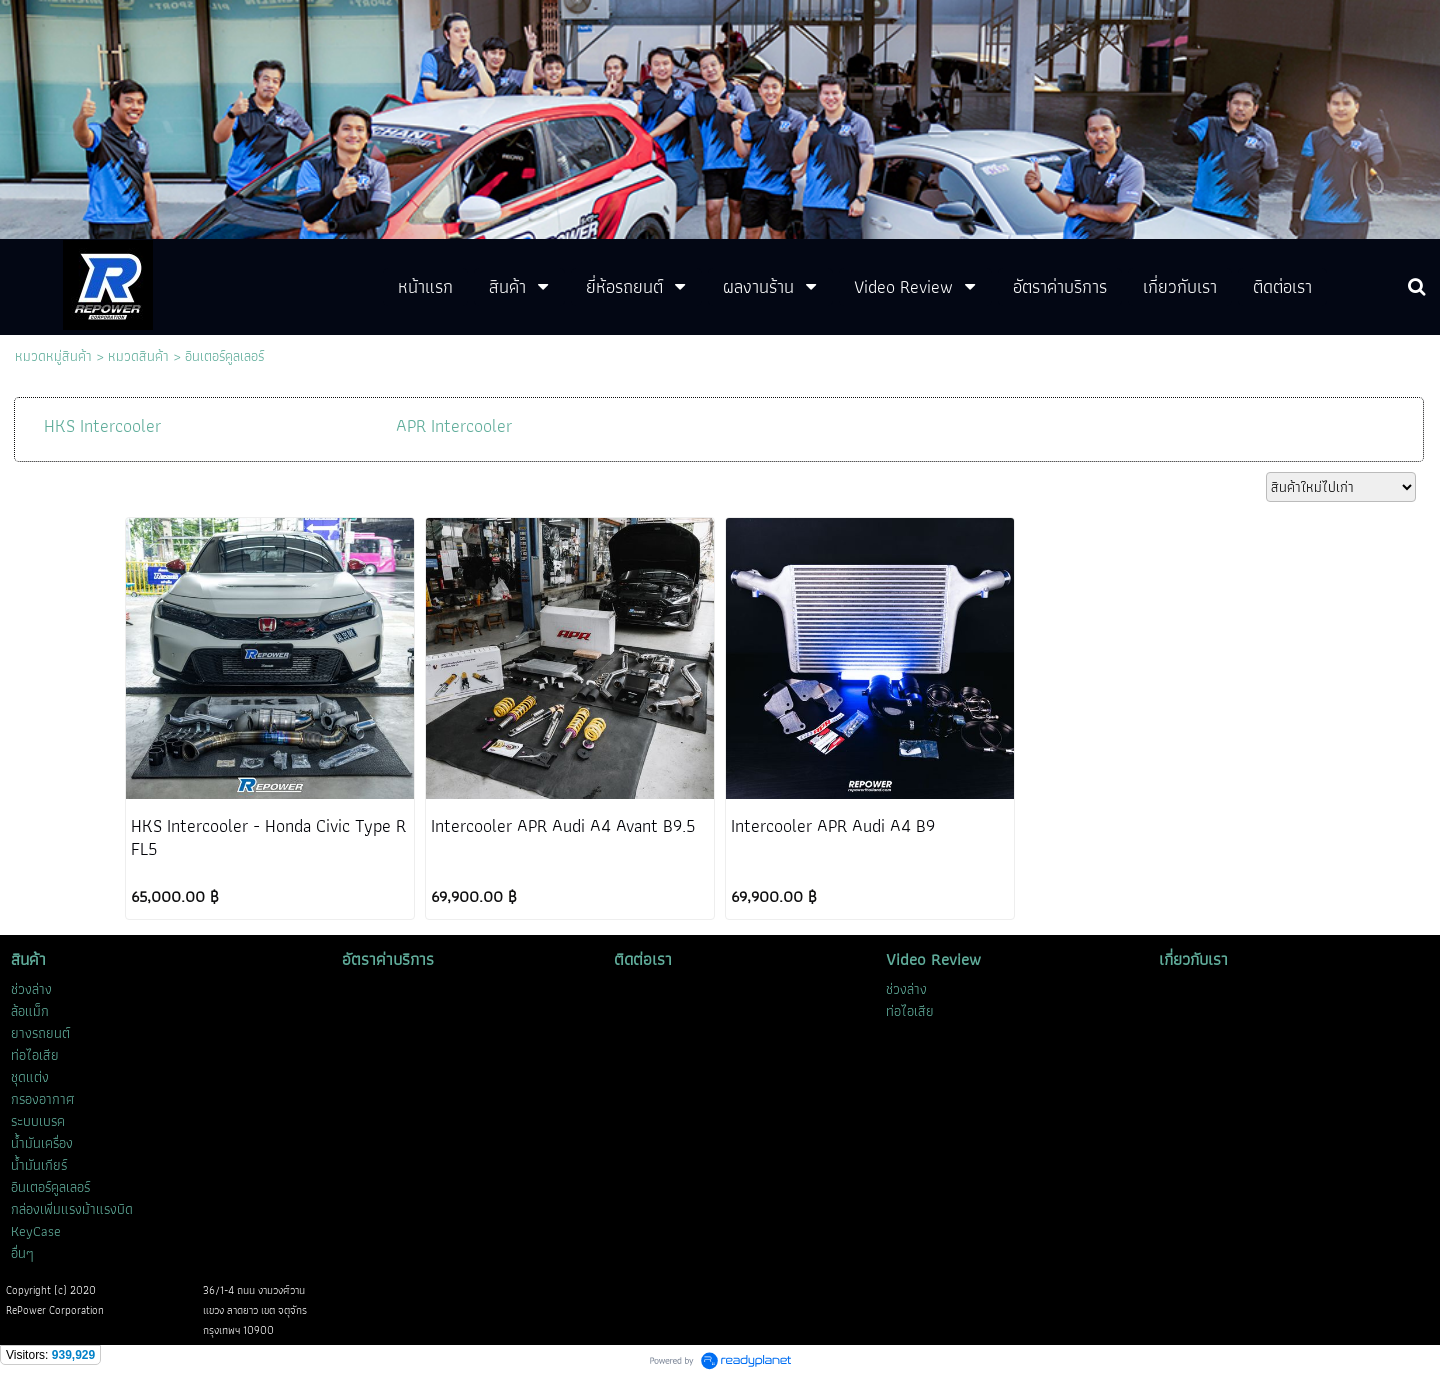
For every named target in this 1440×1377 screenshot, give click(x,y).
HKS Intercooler (102, 425)
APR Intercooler (454, 425)
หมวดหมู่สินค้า (53, 356)
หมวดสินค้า (138, 356)
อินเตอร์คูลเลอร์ (224, 356)
